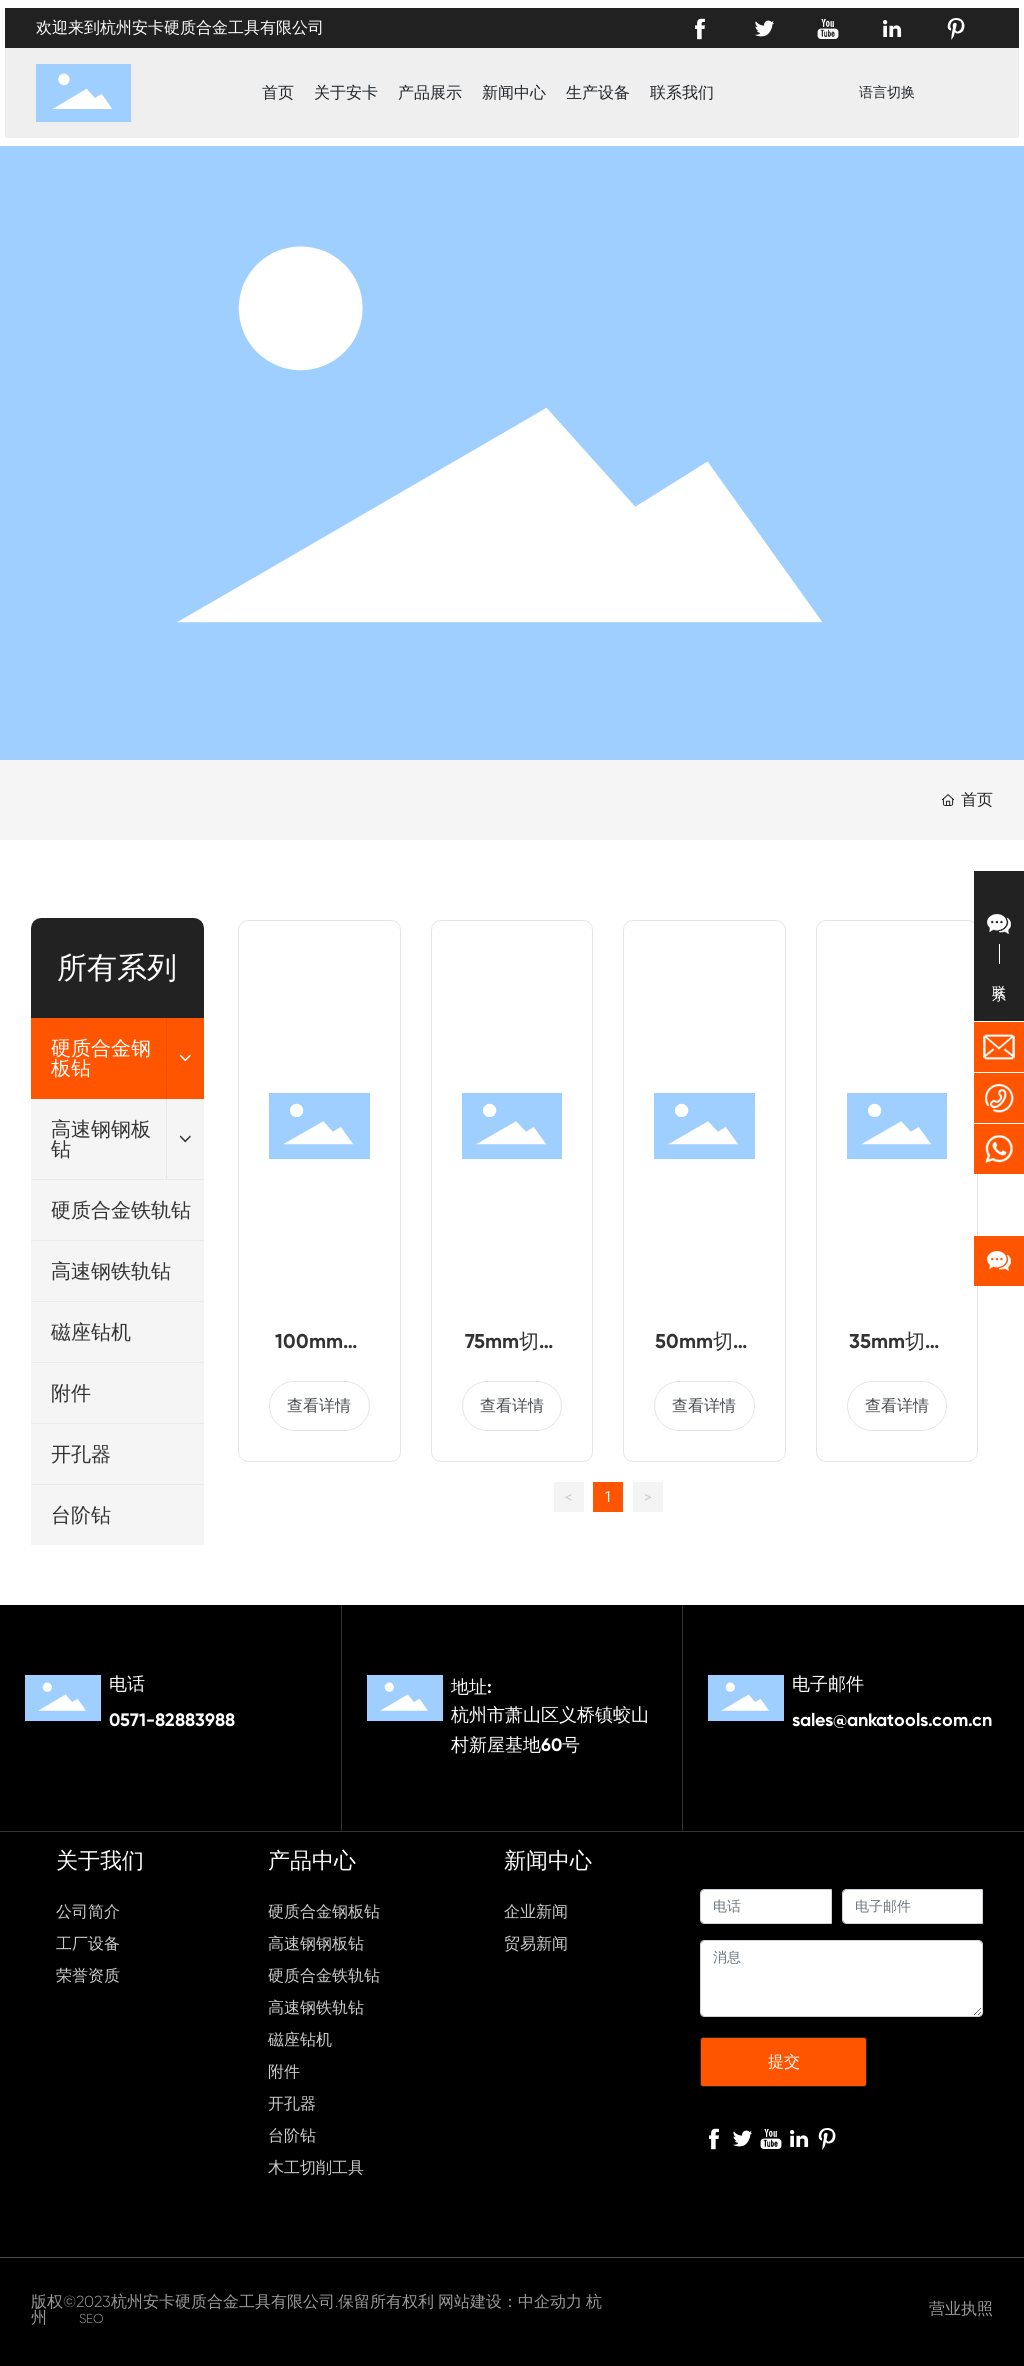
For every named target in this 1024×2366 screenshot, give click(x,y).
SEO (91, 2318)
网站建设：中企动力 (510, 2301)
